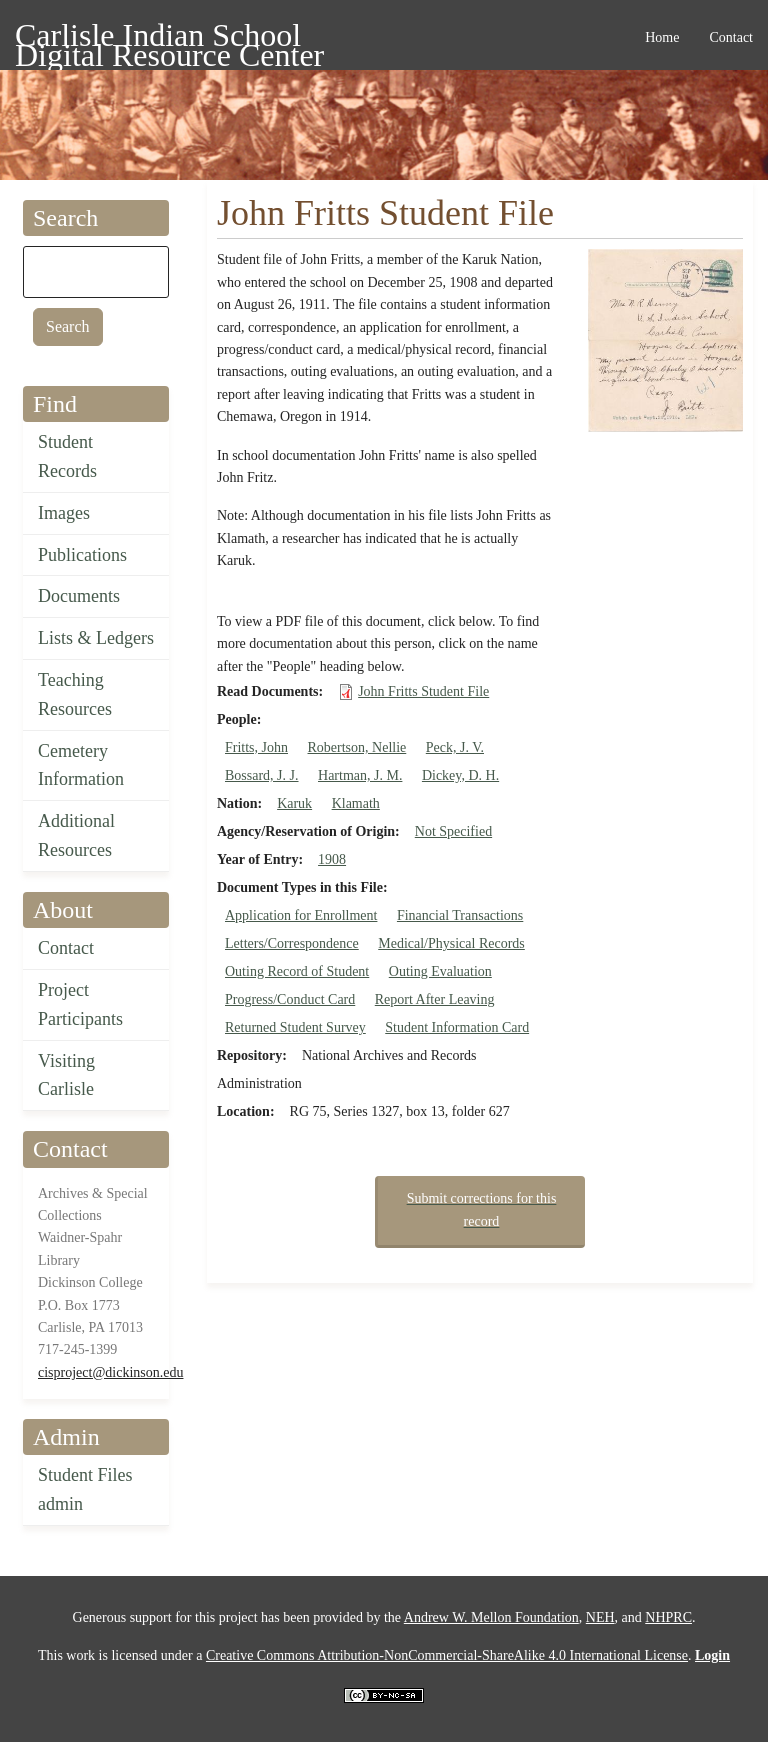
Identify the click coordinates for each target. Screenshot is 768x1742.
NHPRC (668, 1617)
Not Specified (453, 831)
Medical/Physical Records (451, 943)
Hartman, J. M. (360, 775)
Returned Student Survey (295, 1027)
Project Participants (80, 1004)
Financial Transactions (460, 915)
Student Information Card (457, 1027)
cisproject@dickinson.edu (110, 1372)
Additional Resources (76, 835)
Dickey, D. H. (460, 775)
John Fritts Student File (423, 691)
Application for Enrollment (301, 915)
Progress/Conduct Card (290, 999)
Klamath (356, 803)
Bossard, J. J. (262, 775)
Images (64, 513)
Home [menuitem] (662, 37)
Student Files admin (85, 1489)
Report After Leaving (435, 999)
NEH (600, 1617)
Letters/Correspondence (292, 943)
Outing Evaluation (440, 971)
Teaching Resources (75, 694)
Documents (79, 596)
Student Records (67, 456)
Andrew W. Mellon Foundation (491, 1617)
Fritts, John (256, 747)
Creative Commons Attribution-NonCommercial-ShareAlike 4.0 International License (447, 1655)
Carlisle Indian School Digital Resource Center (169, 38)
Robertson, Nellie (357, 747)
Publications (82, 555)
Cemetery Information (81, 765)
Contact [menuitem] (731, 37)
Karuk (294, 803)
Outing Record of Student (297, 971)
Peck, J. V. (455, 747)
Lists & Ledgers (96, 638)
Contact (66, 948)
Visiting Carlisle (66, 1075)
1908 (332, 859)
